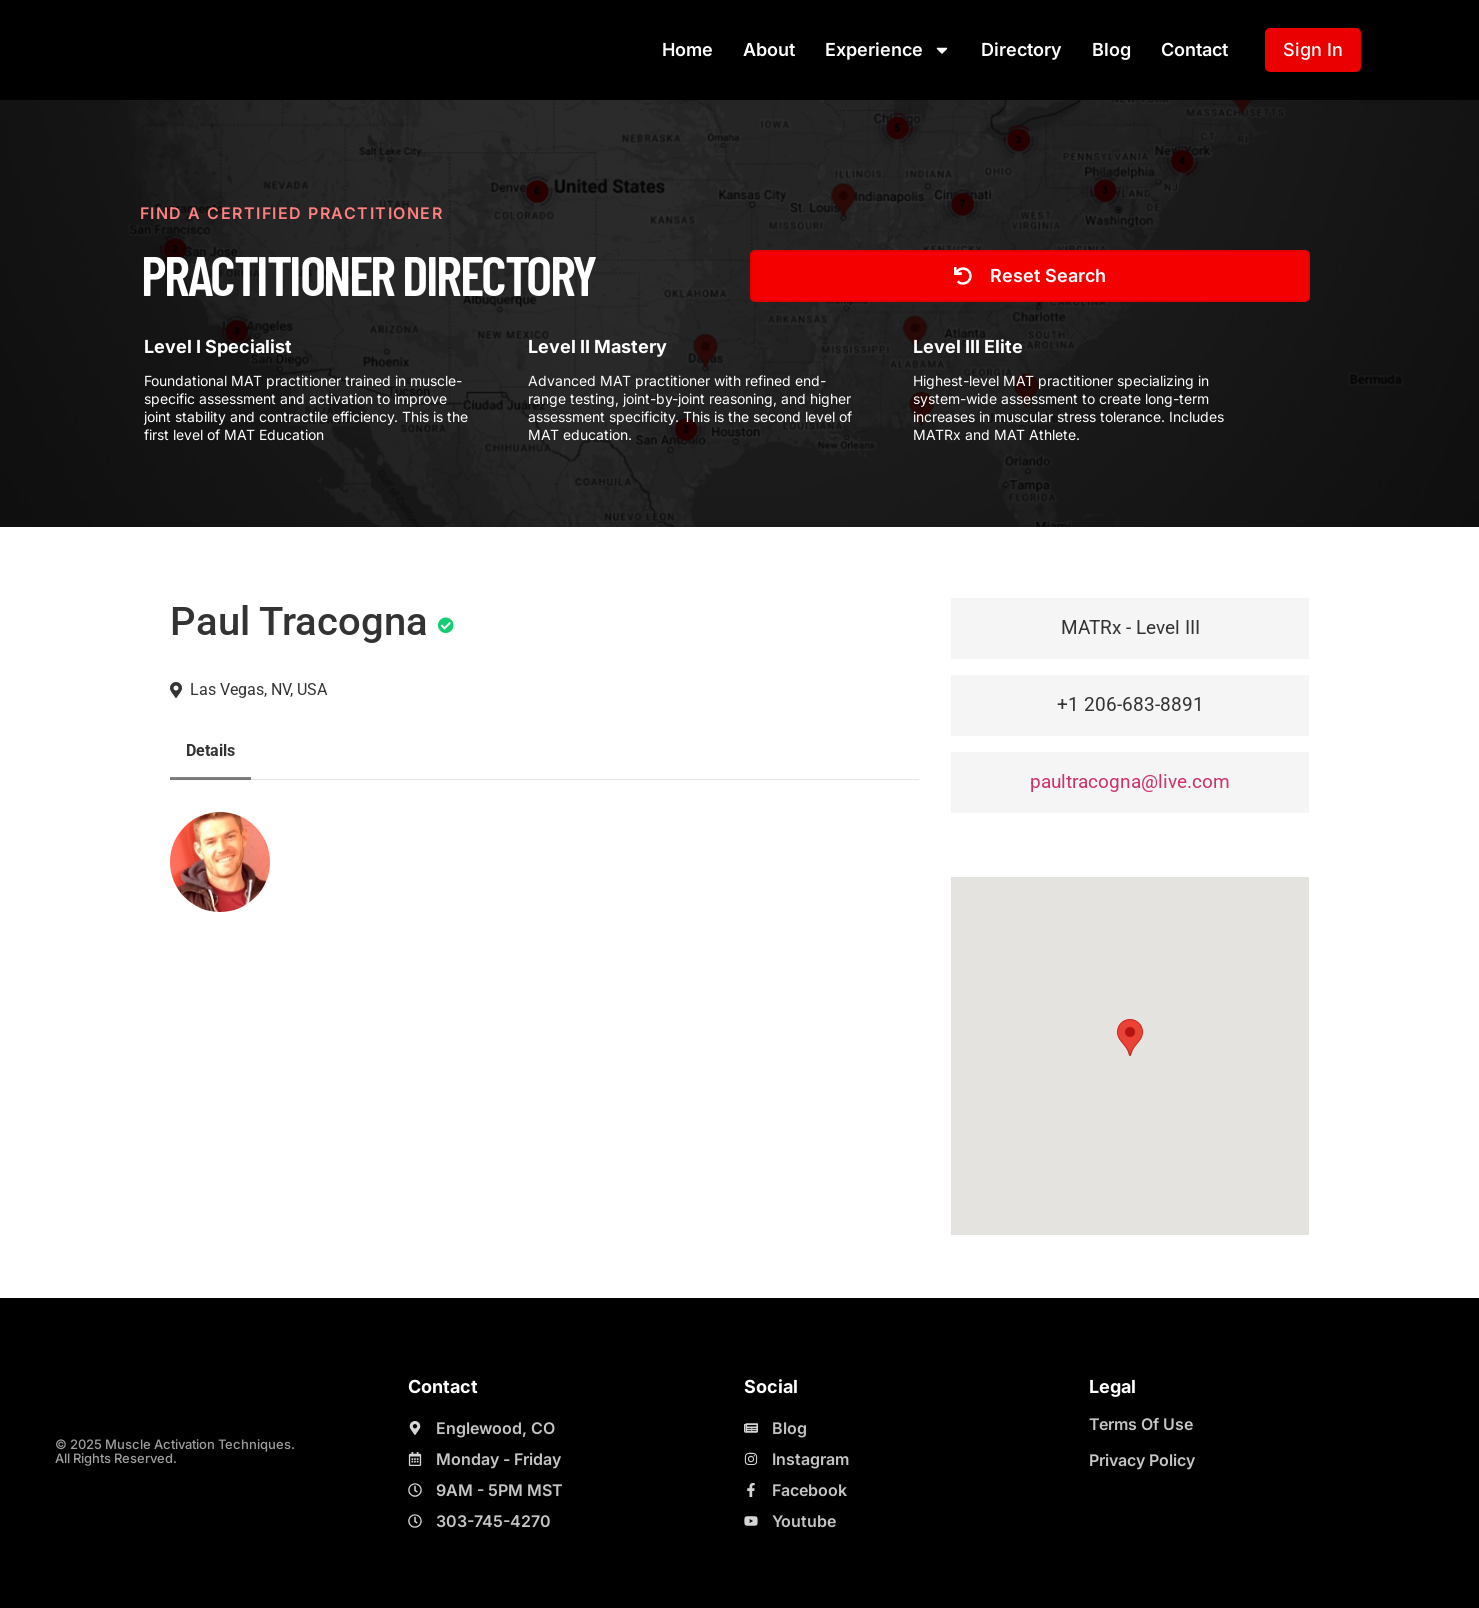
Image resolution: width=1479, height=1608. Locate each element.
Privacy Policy (1142, 1460)
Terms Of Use (1141, 1424)
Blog (1111, 49)
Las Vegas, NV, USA (258, 689)
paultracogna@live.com (1130, 781)
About (769, 49)
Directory (1021, 49)
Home (687, 49)
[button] (1130, 1037)
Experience (888, 50)
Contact (1194, 49)
